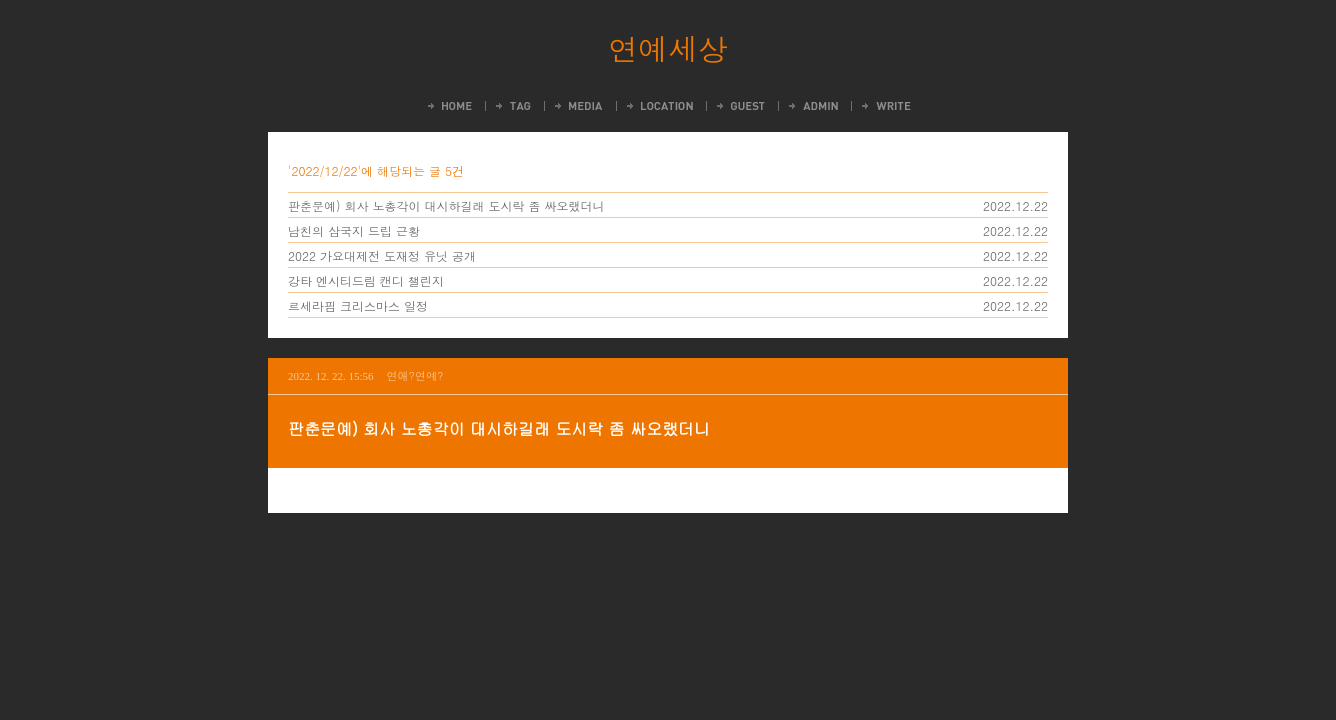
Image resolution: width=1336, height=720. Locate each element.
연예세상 (668, 48)
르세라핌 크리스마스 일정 (358, 305)
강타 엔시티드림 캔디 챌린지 (366, 280)
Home (448, 106)
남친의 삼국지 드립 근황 (354, 230)
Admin (812, 106)
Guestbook (739, 106)
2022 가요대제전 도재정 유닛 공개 (382, 255)
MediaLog (577, 106)
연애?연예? (415, 375)
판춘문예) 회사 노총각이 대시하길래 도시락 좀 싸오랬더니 (446, 205)
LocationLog (658, 106)
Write (885, 106)
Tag (512, 106)
